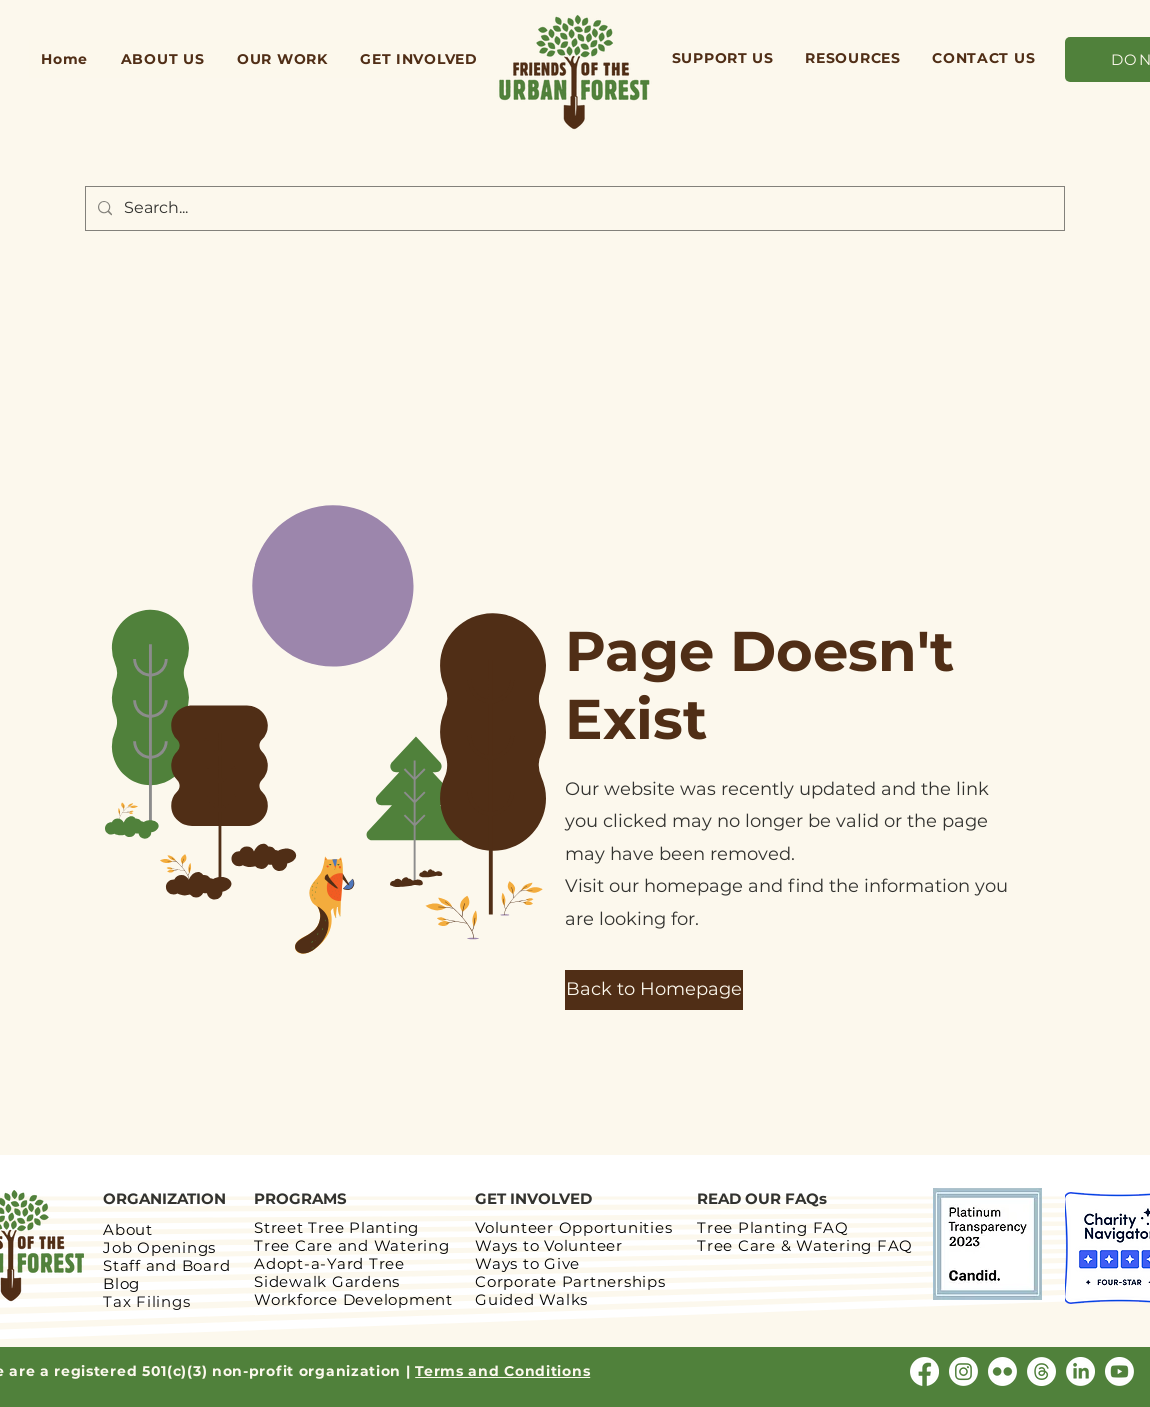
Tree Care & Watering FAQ (807, 1245)
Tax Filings (146, 1301)
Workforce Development (353, 1299)
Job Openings (159, 1247)
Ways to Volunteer (549, 1245)
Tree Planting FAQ (773, 1227)
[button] (162, 59)
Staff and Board (166, 1265)
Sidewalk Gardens (327, 1281)
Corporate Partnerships (570, 1281)
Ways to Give (527, 1263)
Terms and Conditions (502, 1371)
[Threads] (1041, 1371)
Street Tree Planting (336, 1227)
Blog (121, 1283)
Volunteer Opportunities (573, 1227)
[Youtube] (1119, 1371)
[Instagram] (963, 1371)
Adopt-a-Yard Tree (329, 1263)
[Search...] (573, 208)
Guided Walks (531, 1299)
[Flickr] (1002, 1371)
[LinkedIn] (1080, 1371)
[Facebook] (924, 1371)
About (128, 1229)
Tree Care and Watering (352, 1245)
